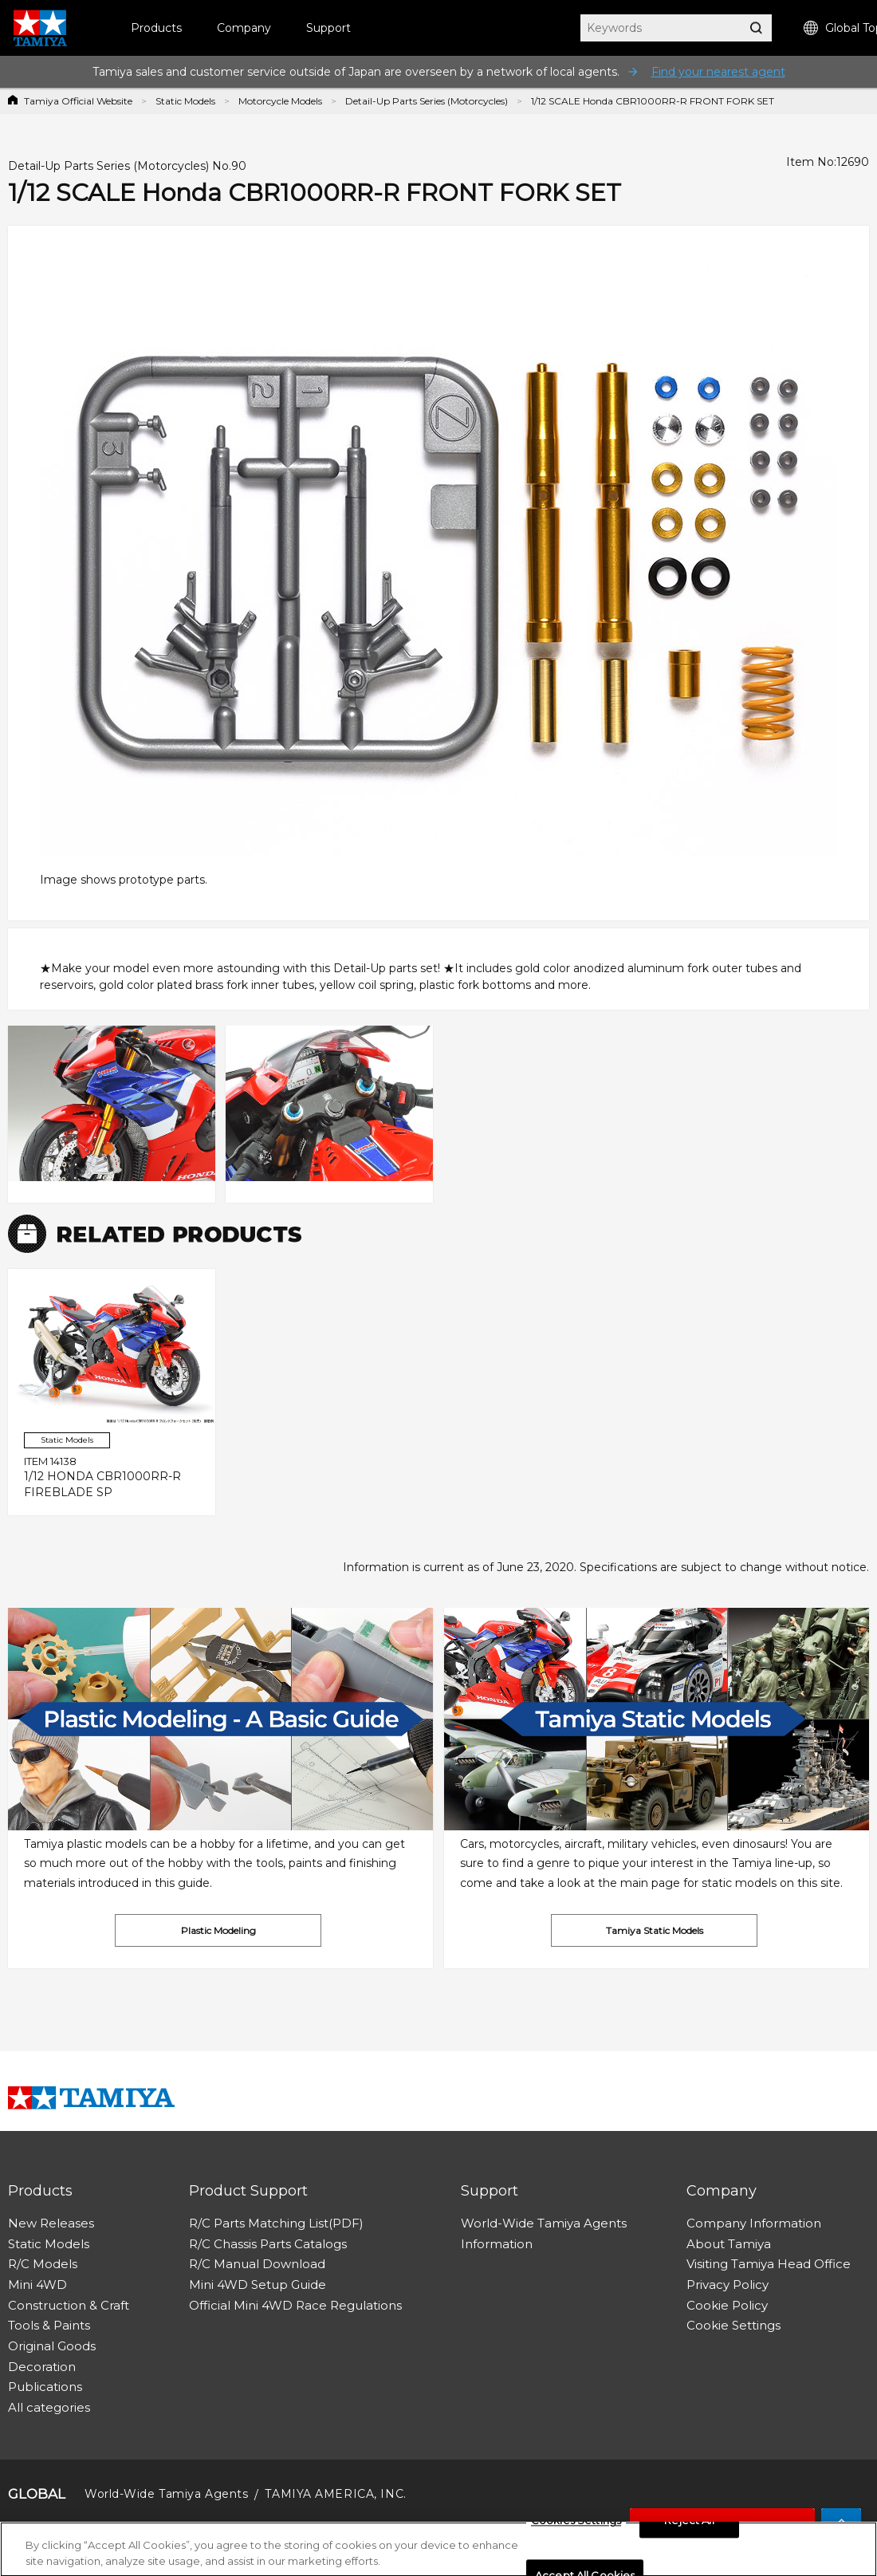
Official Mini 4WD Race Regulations (295, 2305)
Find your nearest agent (718, 72)
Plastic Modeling (218, 1930)
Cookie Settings (733, 2325)
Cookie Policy (727, 2305)
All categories (49, 2407)
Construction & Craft (68, 2305)
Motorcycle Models (280, 101)
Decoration (42, 2366)
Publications (45, 2386)
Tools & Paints (49, 2325)
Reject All (689, 2525)
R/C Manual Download (257, 2263)
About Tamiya (728, 2243)
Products (156, 28)
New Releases (51, 2223)
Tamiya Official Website (78, 101)
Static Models (185, 101)
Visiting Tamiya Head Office (768, 2263)
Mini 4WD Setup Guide (257, 2284)
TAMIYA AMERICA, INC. (335, 2494)
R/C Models (42, 2263)
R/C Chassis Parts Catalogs (268, 2243)
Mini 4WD (37, 2284)
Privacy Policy (727, 2284)
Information (497, 2243)
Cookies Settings (576, 2525)
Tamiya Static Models (654, 1930)
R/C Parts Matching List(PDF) (276, 2223)
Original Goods (52, 2345)
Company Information (753, 2223)
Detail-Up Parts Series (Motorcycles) (426, 101)
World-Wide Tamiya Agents (544, 2223)
